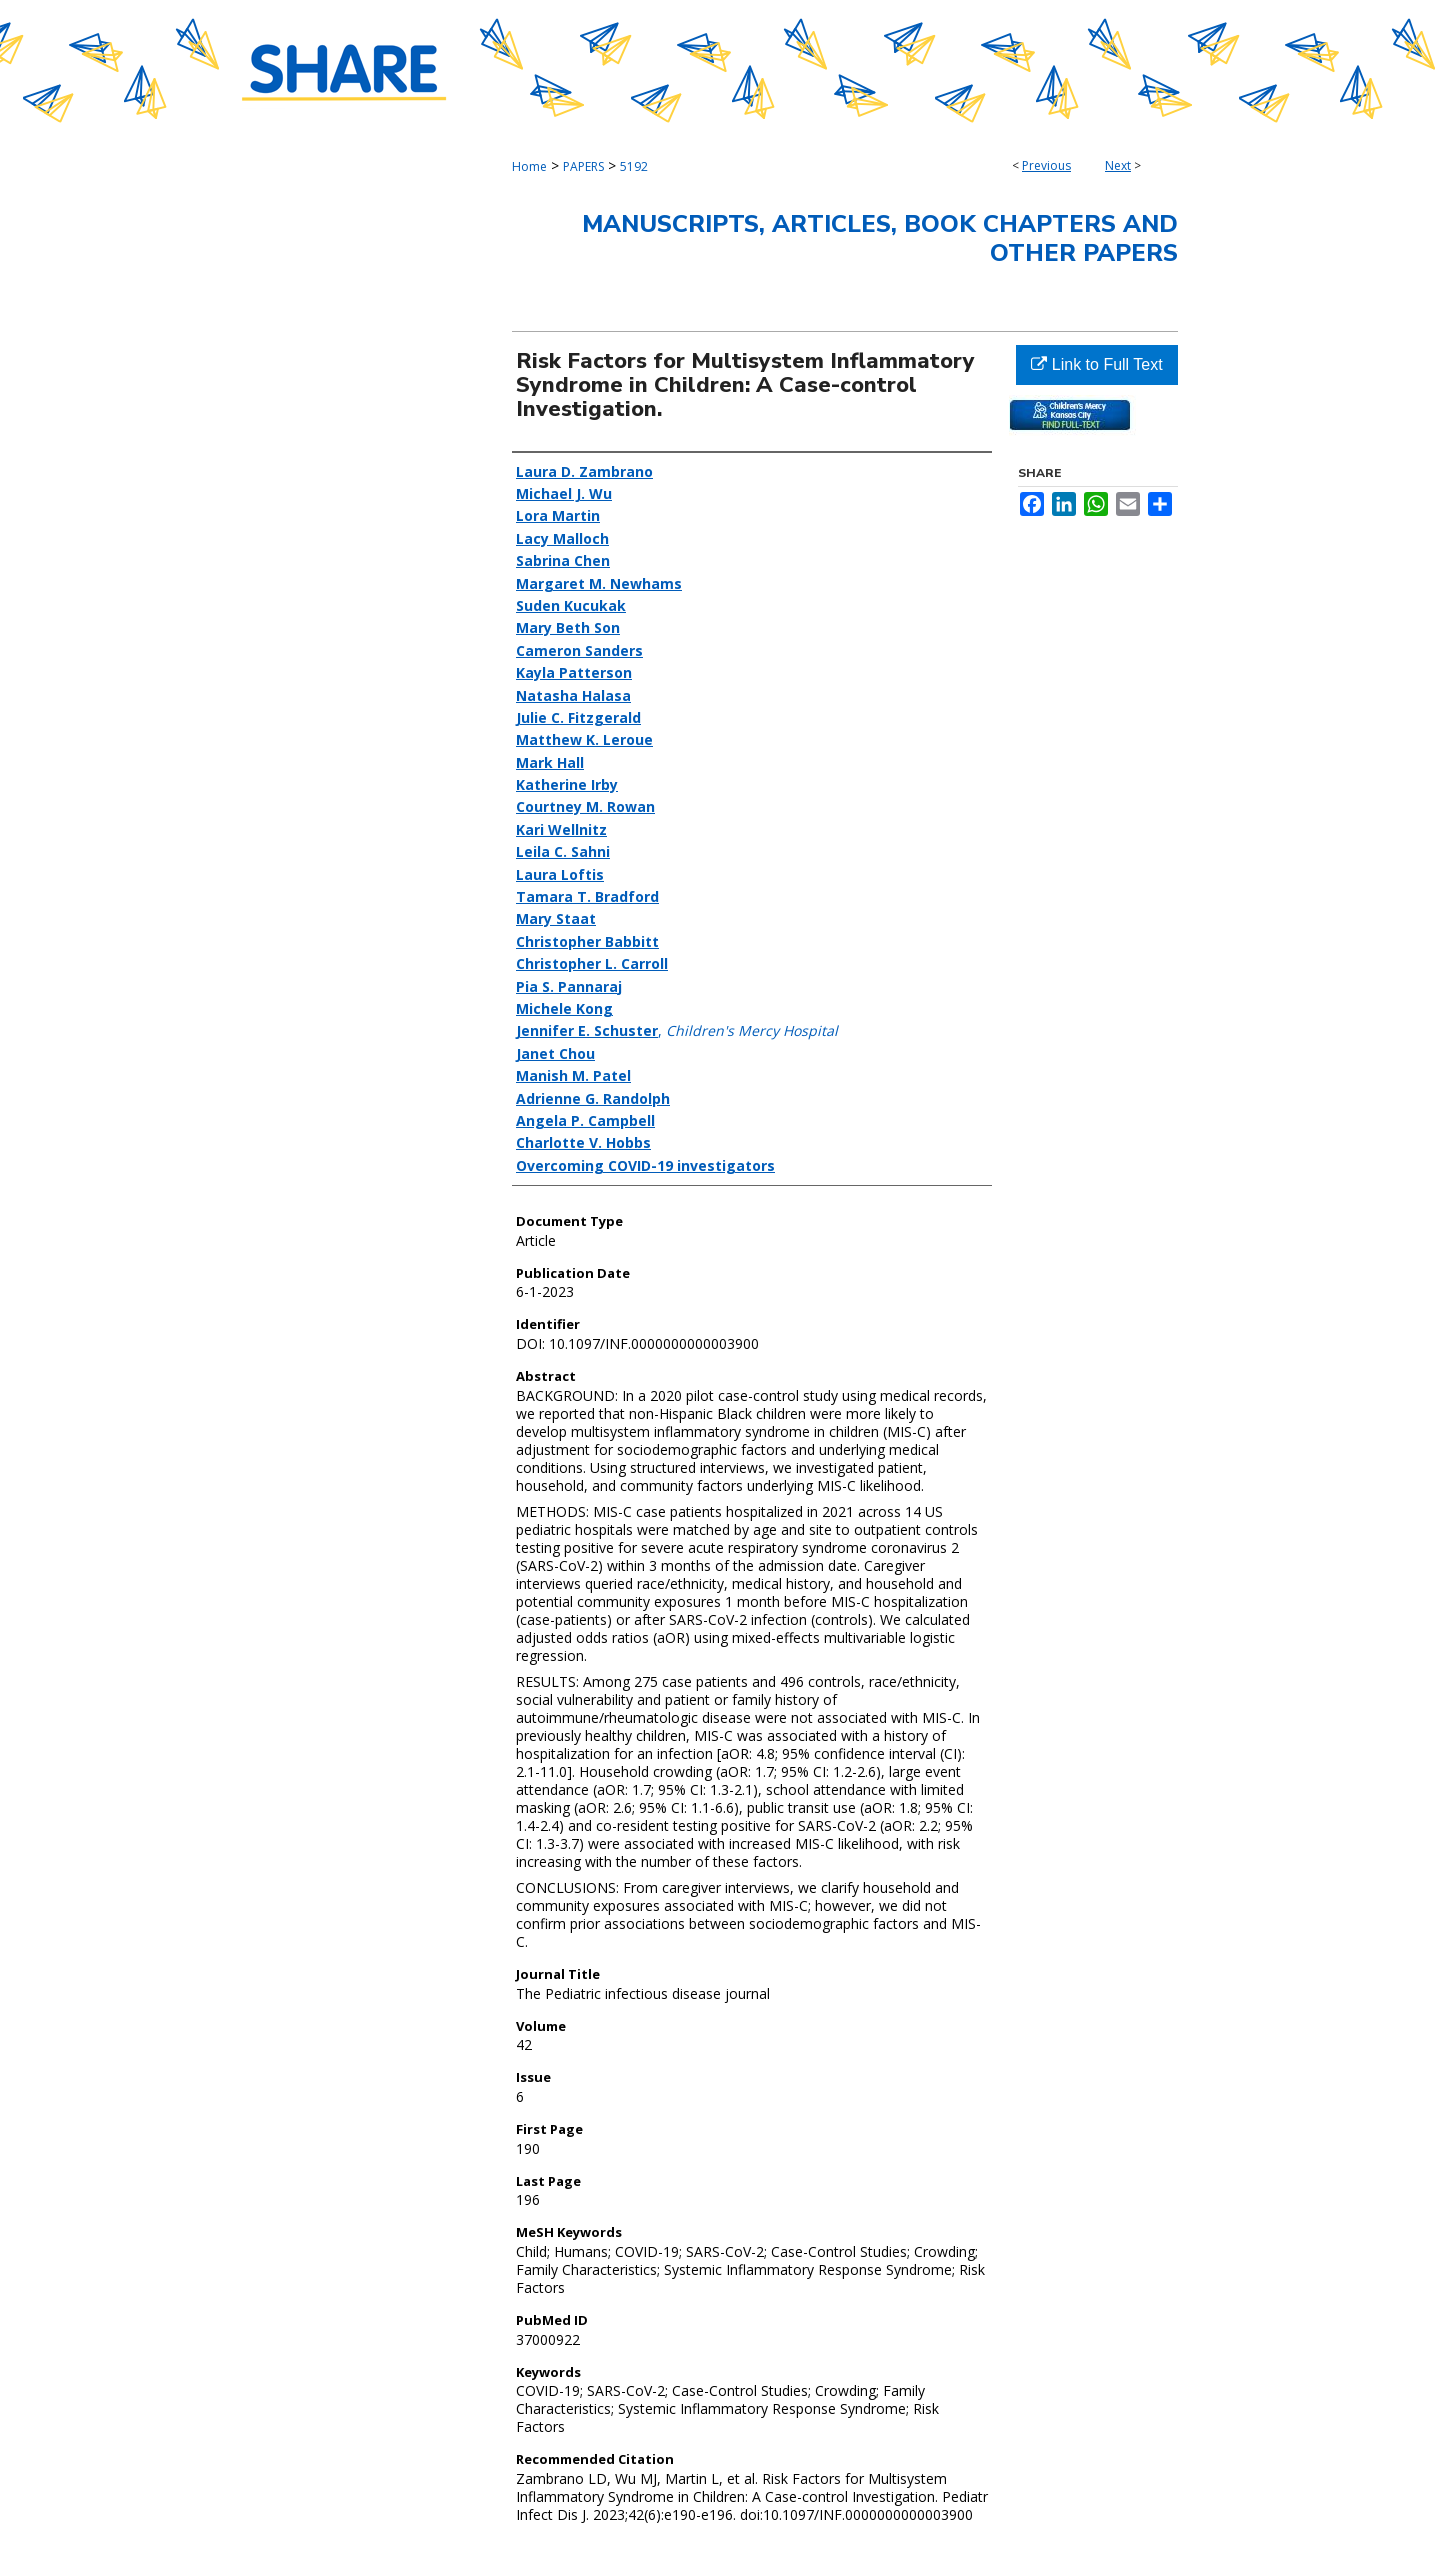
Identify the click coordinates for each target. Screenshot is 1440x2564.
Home (529, 166)
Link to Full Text (1096, 364)
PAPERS (583, 166)
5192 (634, 166)
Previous (1046, 165)
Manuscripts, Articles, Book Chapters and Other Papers (880, 238)
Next (1118, 165)
